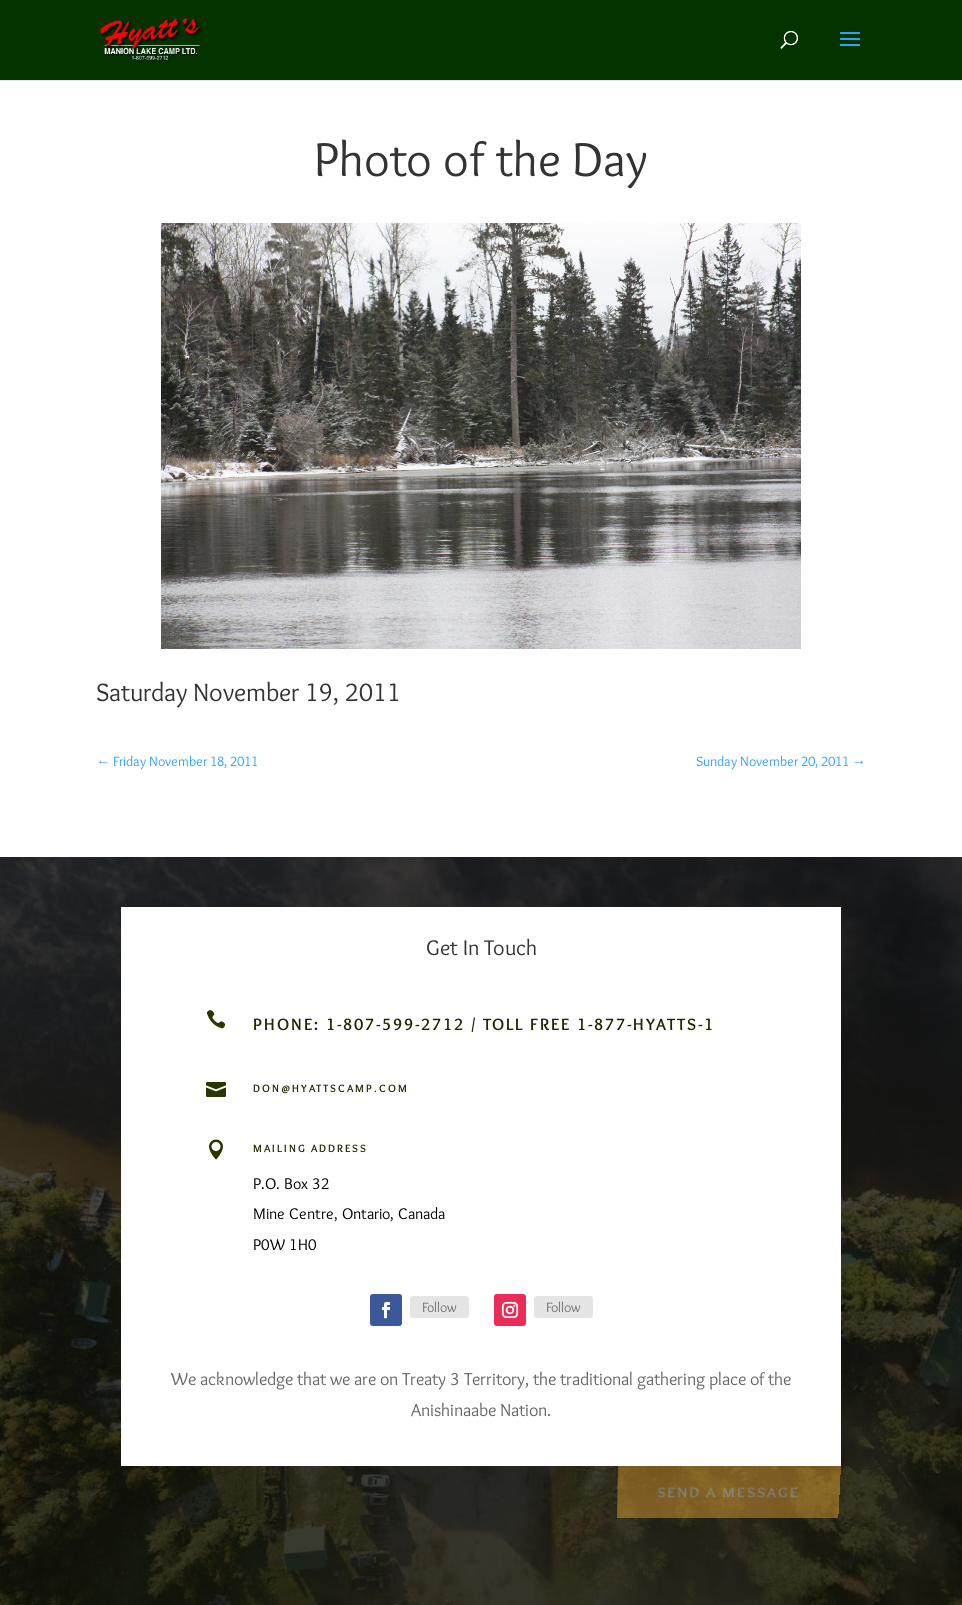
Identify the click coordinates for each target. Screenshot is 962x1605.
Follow (439, 1307)
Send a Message (727, 1489)
